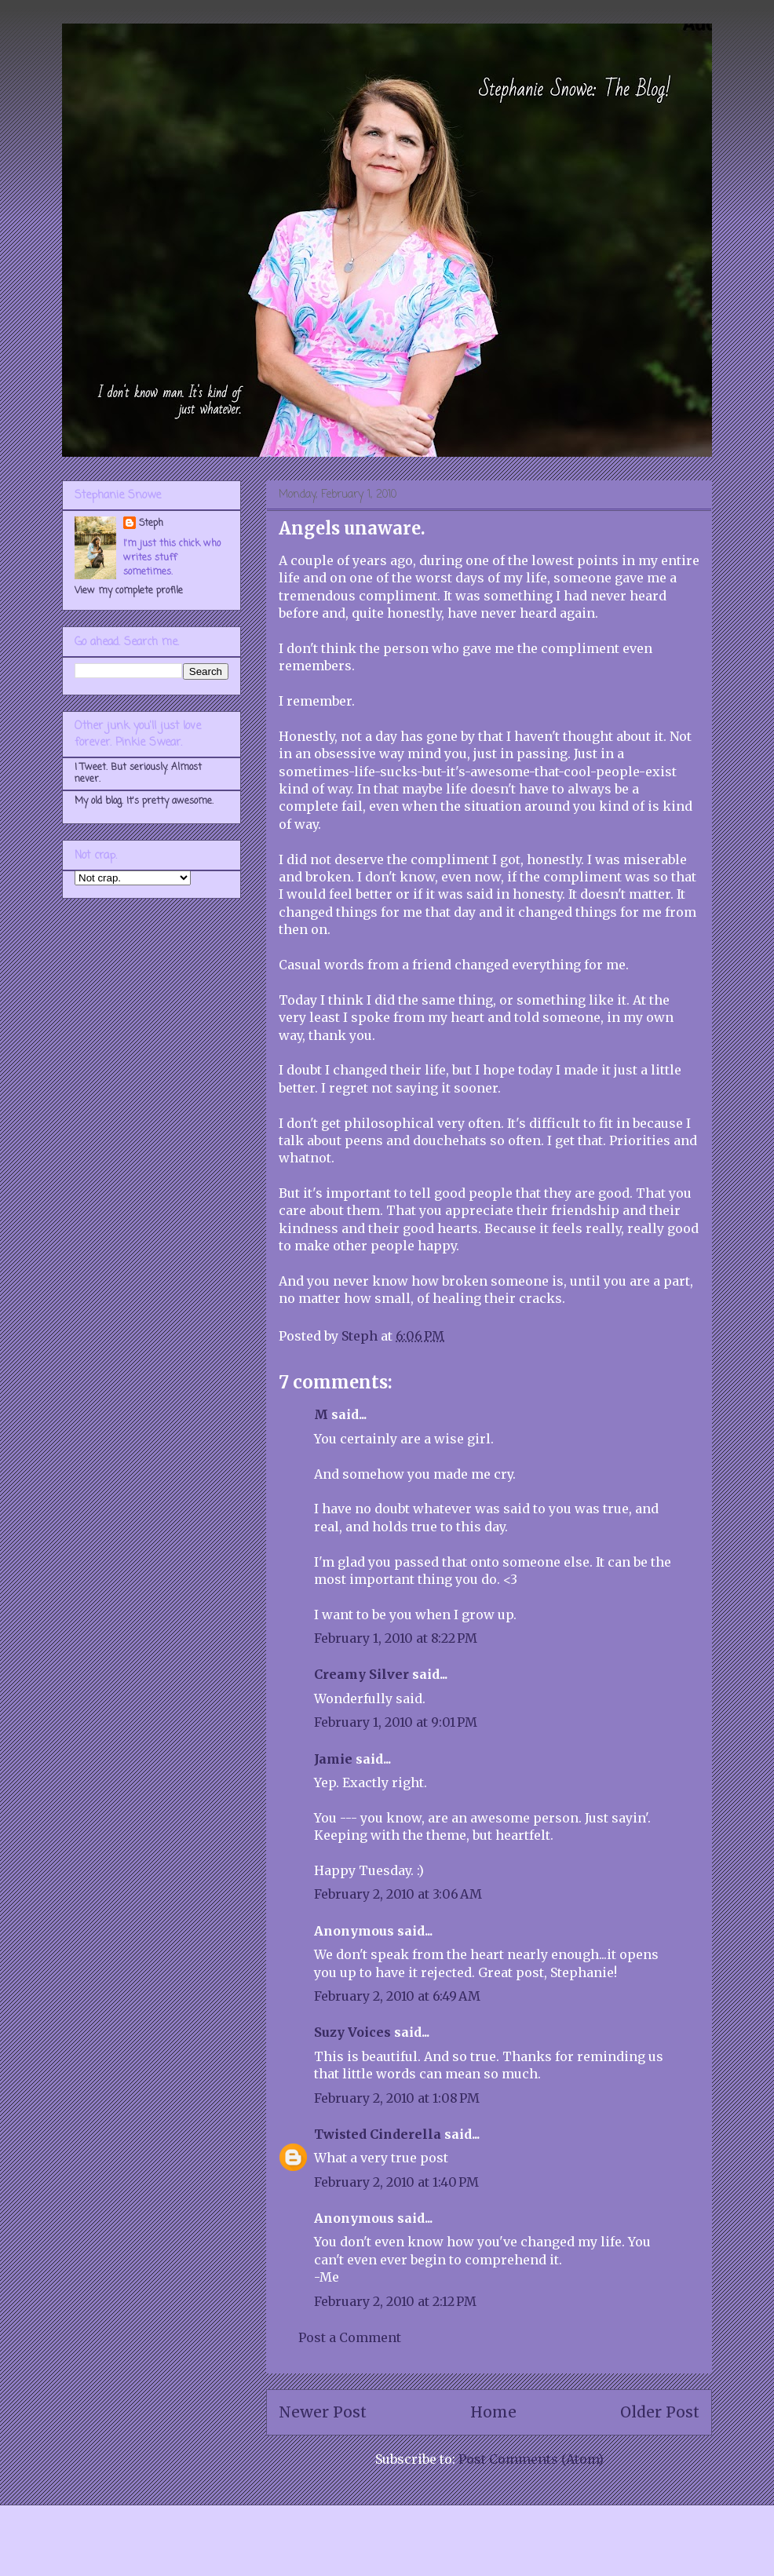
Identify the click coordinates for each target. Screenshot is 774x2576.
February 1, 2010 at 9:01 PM (395, 1722)
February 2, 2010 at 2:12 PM (395, 2301)
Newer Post (323, 2412)
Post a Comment (349, 2337)
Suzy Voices (352, 2032)
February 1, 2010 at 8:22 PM (395, 1638)
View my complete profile (129, 591)
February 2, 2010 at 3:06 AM (398, 1894)
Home (493, 2412)
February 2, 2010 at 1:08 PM (397, 2098)
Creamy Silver (361, 1674)
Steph (151, 523)
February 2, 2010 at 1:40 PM (396, 2182)
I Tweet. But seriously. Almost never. (138, 773)
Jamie (333, 1759)
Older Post (659, 2412)
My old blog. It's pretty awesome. (144, 801)
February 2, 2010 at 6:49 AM (397, 1996)
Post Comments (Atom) (531, 2459)
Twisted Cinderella (377, 2134)
